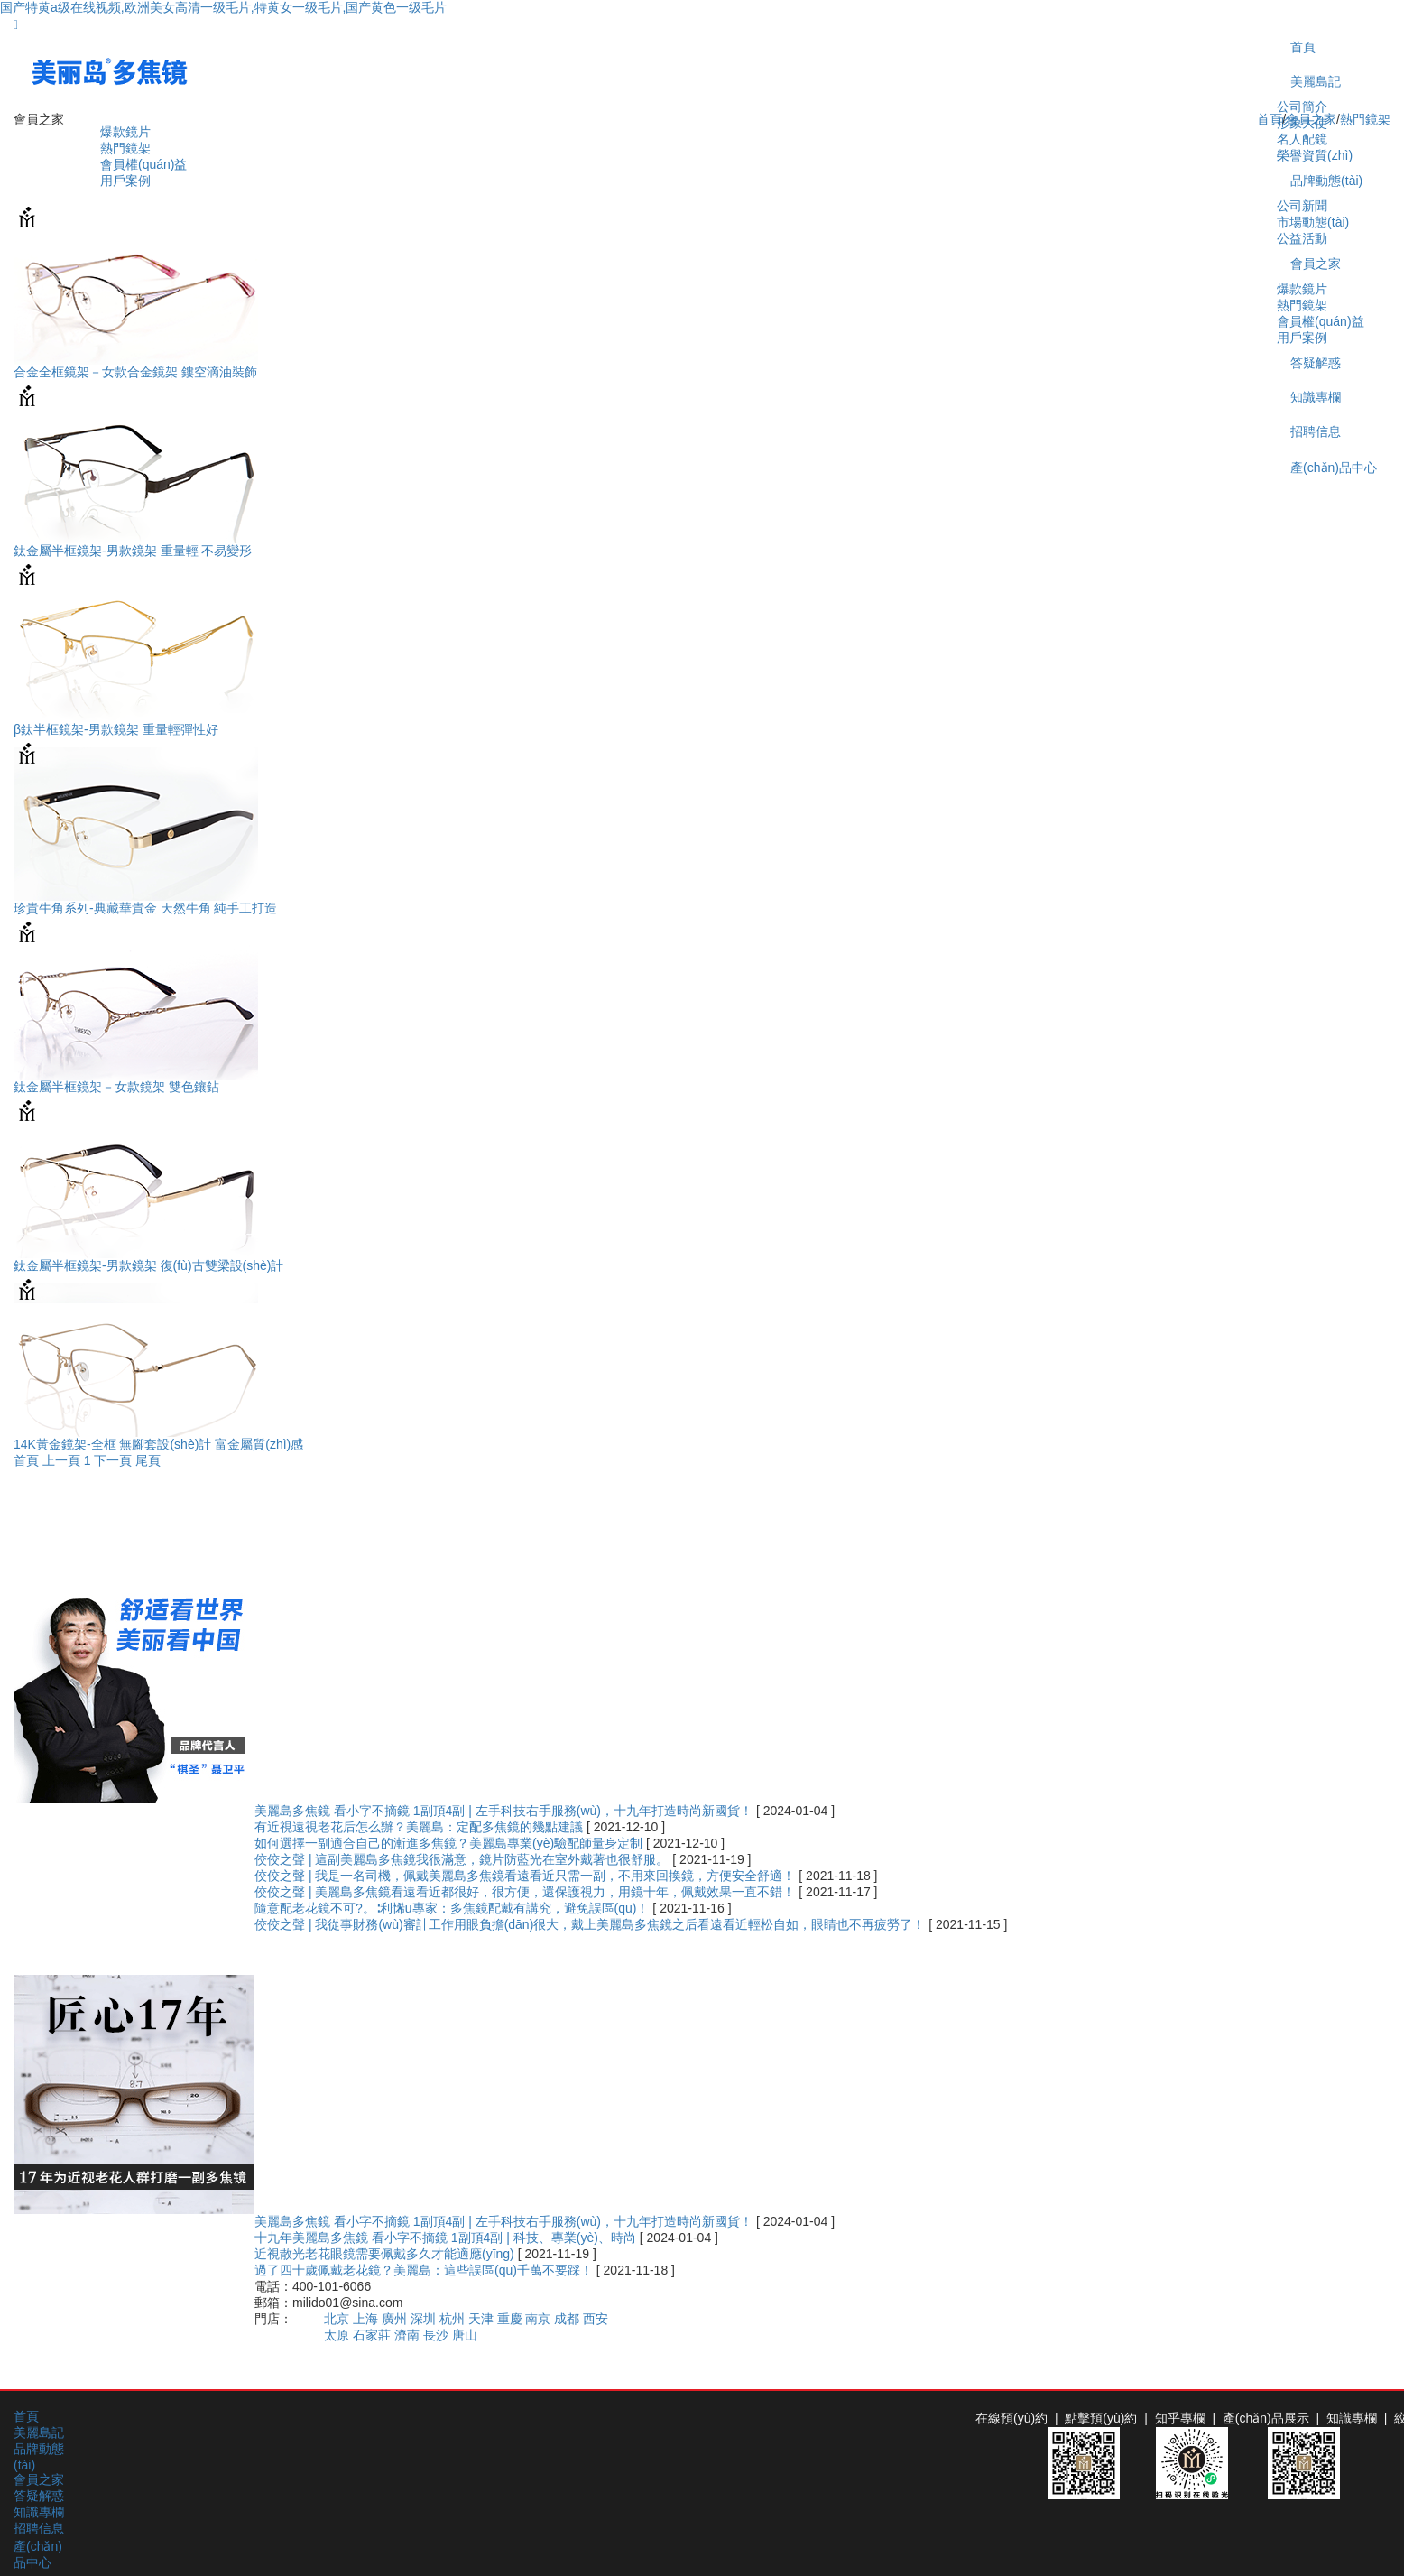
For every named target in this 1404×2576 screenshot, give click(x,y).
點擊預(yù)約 (1101, 2418)
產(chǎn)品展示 (1266, 2418)
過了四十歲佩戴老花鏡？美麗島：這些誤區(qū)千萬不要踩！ (425, 2270)
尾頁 (148, 1460)
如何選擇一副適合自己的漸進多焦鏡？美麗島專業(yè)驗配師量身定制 (450, 1843)
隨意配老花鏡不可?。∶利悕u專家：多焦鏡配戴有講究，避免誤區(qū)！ (453, 1908)
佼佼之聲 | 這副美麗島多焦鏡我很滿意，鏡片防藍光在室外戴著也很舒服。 (463, 1859)
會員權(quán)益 (143, 164)
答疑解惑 (39, 2495)
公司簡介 (1302, 106)
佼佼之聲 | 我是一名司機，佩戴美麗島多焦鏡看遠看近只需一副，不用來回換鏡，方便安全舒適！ (526, 1875)
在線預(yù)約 (1011, 2418)
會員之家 (1311, 119)
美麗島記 (1315, 81)
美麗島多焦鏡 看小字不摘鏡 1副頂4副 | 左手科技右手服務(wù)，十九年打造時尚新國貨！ (505, 2221)
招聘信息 (39, 2528)
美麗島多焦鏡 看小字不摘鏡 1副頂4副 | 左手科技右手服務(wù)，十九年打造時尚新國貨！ (505, 1810)
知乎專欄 (1180, 2418)
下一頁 (113, 1460)
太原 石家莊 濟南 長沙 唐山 (400, 2335)
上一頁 (61, 1460)
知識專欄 (39, 2512)
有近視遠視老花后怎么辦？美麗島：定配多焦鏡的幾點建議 (420, 1827)
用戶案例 (125, 180)
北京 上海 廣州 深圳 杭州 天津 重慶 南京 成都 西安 (466, 2319)
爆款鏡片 (125, 132)
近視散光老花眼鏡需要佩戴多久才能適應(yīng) (386, 2254)
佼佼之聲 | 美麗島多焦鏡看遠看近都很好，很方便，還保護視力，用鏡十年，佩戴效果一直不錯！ (526, 1892)
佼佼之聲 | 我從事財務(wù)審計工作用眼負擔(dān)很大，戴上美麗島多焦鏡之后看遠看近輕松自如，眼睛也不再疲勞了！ (591, 1924)
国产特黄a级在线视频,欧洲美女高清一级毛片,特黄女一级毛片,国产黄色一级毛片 (223, 7)
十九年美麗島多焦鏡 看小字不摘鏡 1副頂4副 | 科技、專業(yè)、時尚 (447, 2237)
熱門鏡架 (125, 148)
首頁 (1303, 47)
